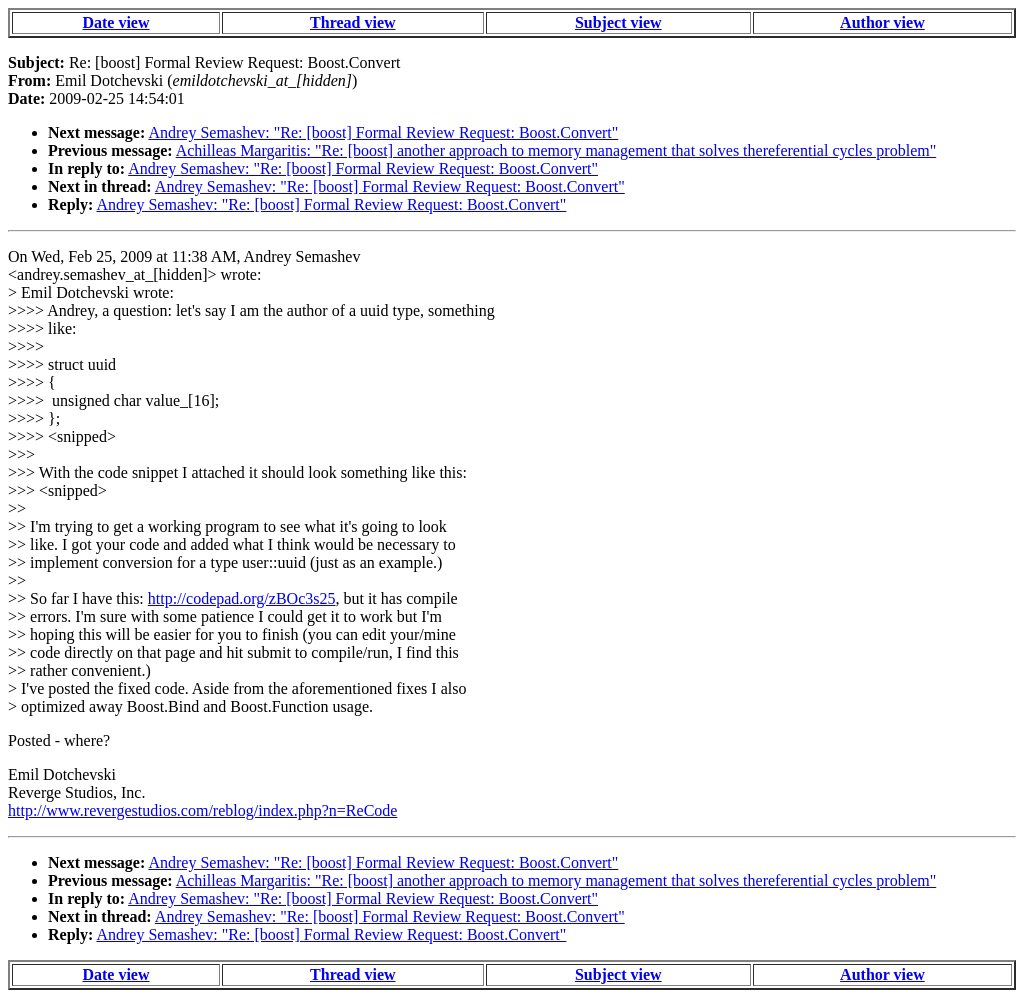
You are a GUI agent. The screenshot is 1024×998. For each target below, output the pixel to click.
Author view (882, 22)
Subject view (618, 22)
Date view (115, 22)
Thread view (352, 22)
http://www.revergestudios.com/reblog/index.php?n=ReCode (202, 810)
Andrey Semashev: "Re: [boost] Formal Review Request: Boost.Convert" (383, 132)
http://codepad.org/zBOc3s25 (242, 598)
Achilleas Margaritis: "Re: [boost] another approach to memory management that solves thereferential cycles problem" (556, 150)
